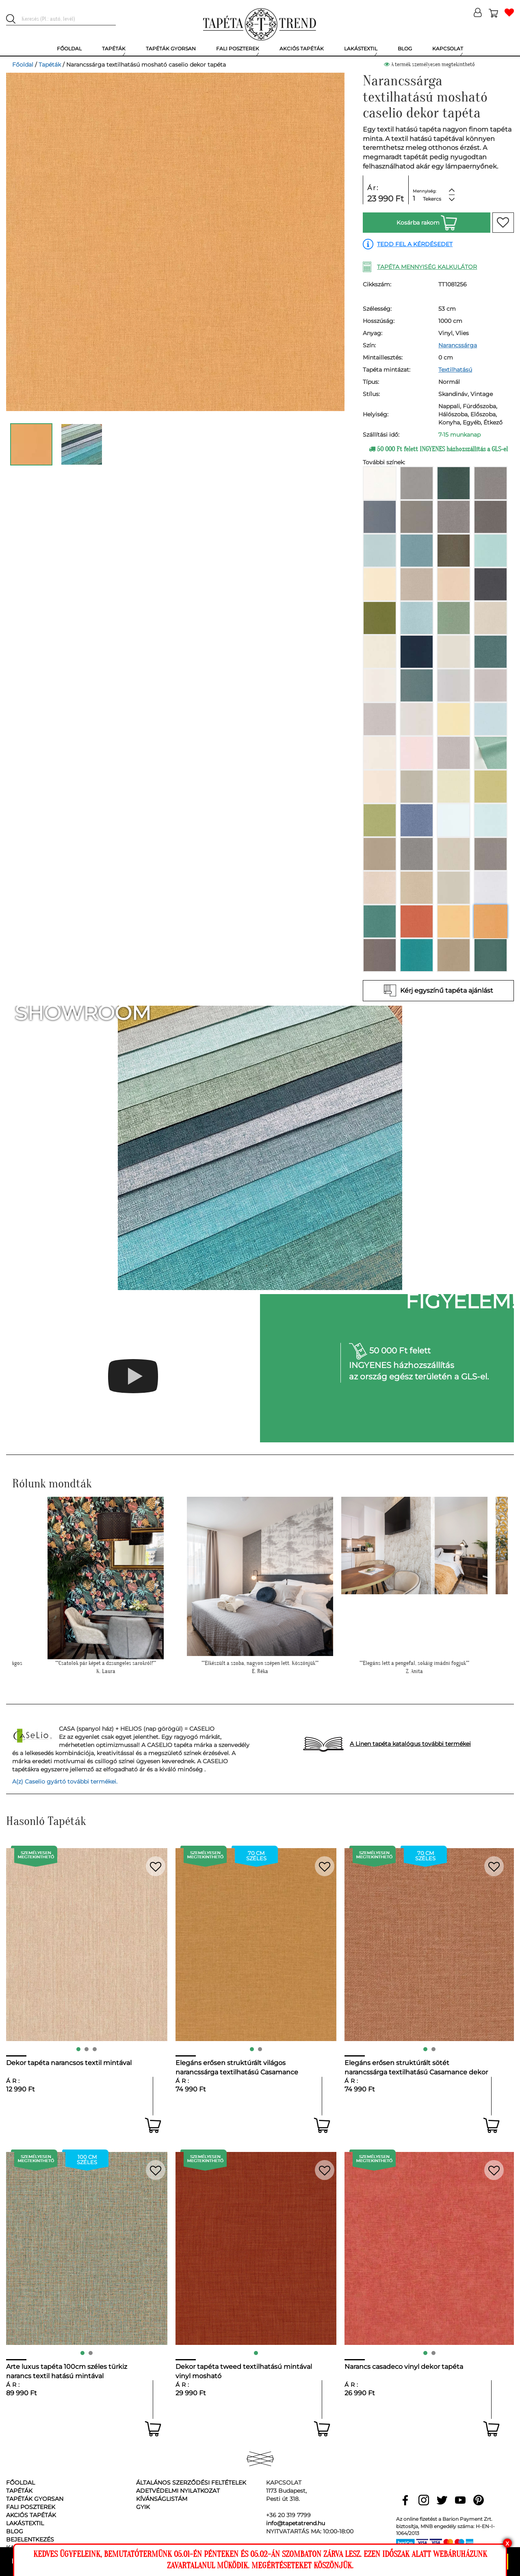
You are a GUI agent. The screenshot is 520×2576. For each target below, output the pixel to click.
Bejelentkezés (30, 2539)
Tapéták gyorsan (34, 2498)
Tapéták (50, 64)
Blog (14, 2531)
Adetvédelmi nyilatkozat (178, 2490)
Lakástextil (25, 2523)
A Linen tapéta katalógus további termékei (410, 1743)
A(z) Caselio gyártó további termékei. (64, 1781)
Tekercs (432, 199)
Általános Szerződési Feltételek (191, 2482)
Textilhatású (455, 369)
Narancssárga (457, 345)
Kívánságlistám (161, 2498)
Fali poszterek (30, 2507)
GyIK (143, 2507)
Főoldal (22, 64)
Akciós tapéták (31, 2515)
